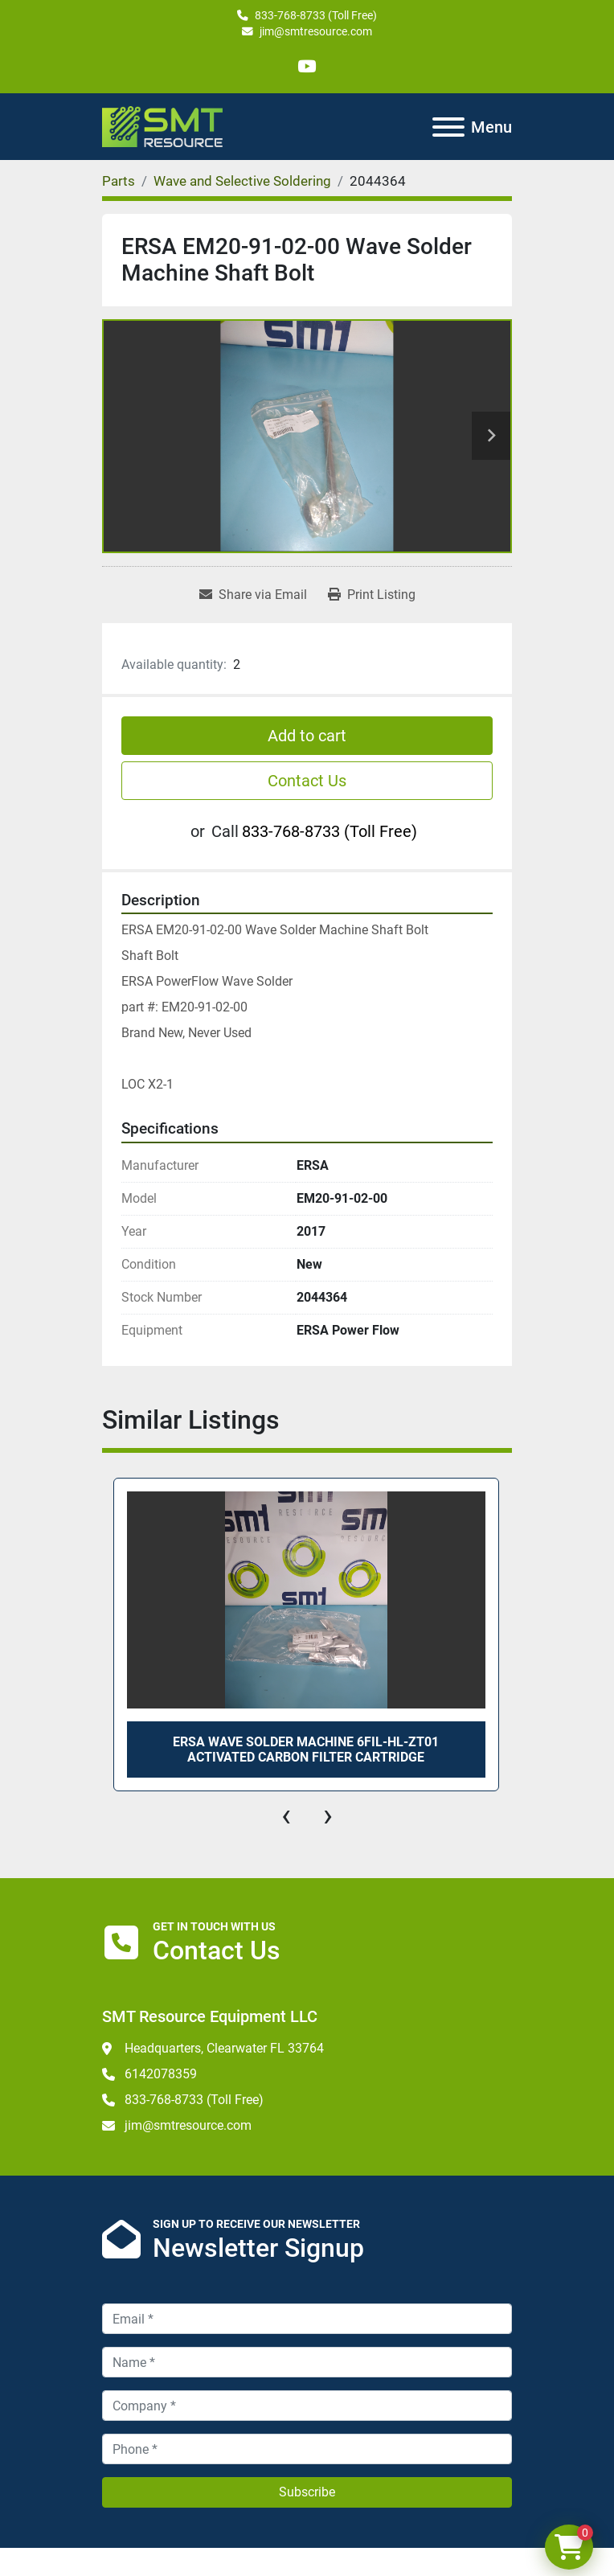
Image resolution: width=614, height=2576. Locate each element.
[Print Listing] (371, 595)
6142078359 (161, 2074)
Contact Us (307, 780)
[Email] (307, 2318)
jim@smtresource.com (316, 31)
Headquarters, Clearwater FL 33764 (224, 2048)
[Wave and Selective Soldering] (242, 181)
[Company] (307, 2405)
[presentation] (286, 1815)
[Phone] (307, 2449)
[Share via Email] (253, 595)
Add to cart (307, 735)
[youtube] (306, 66)
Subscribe (307, 2492)
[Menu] (448, 127)
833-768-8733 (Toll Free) (316, 15)
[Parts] (118, 181)
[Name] (307, 2362)
